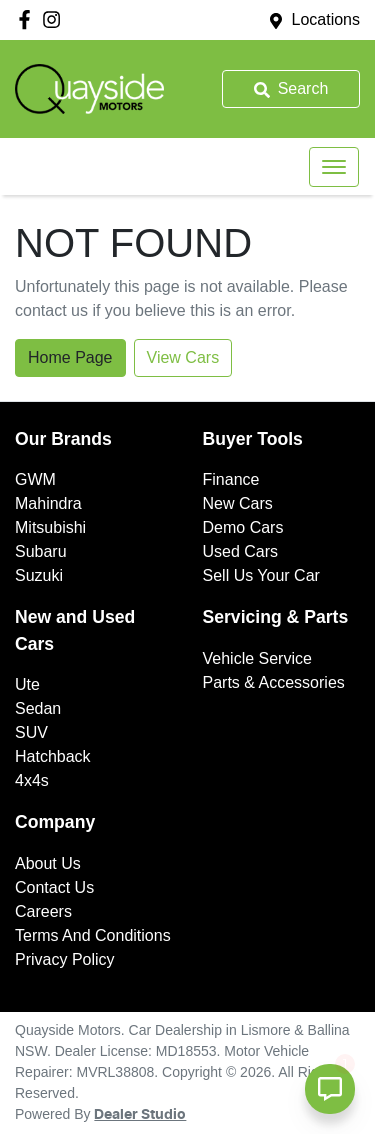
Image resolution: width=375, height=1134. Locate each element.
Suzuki (39, 575)
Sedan (38, 708)
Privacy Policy (65, 959)
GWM (35, 479)
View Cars (183, 357)
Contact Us (54, 887)
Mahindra (48, 503)
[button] (334, 167)
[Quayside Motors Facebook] (28, 19)
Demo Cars (243, 527)
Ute (27, 684)
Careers (43, 911)
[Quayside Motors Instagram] (55, 19)
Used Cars (241, 551)
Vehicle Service (257, 658)
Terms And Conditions (93, 935)
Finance (231, 479)
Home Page (70, 357)
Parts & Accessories (274, 682)
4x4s (32, 780)
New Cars (238, 503)
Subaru (41, 551)
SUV (31, 732)
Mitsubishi (50, 527)
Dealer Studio (140, 1115)
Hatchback (53, 756)
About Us (48, 863)
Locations (326, 19)
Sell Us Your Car (261, 575)
